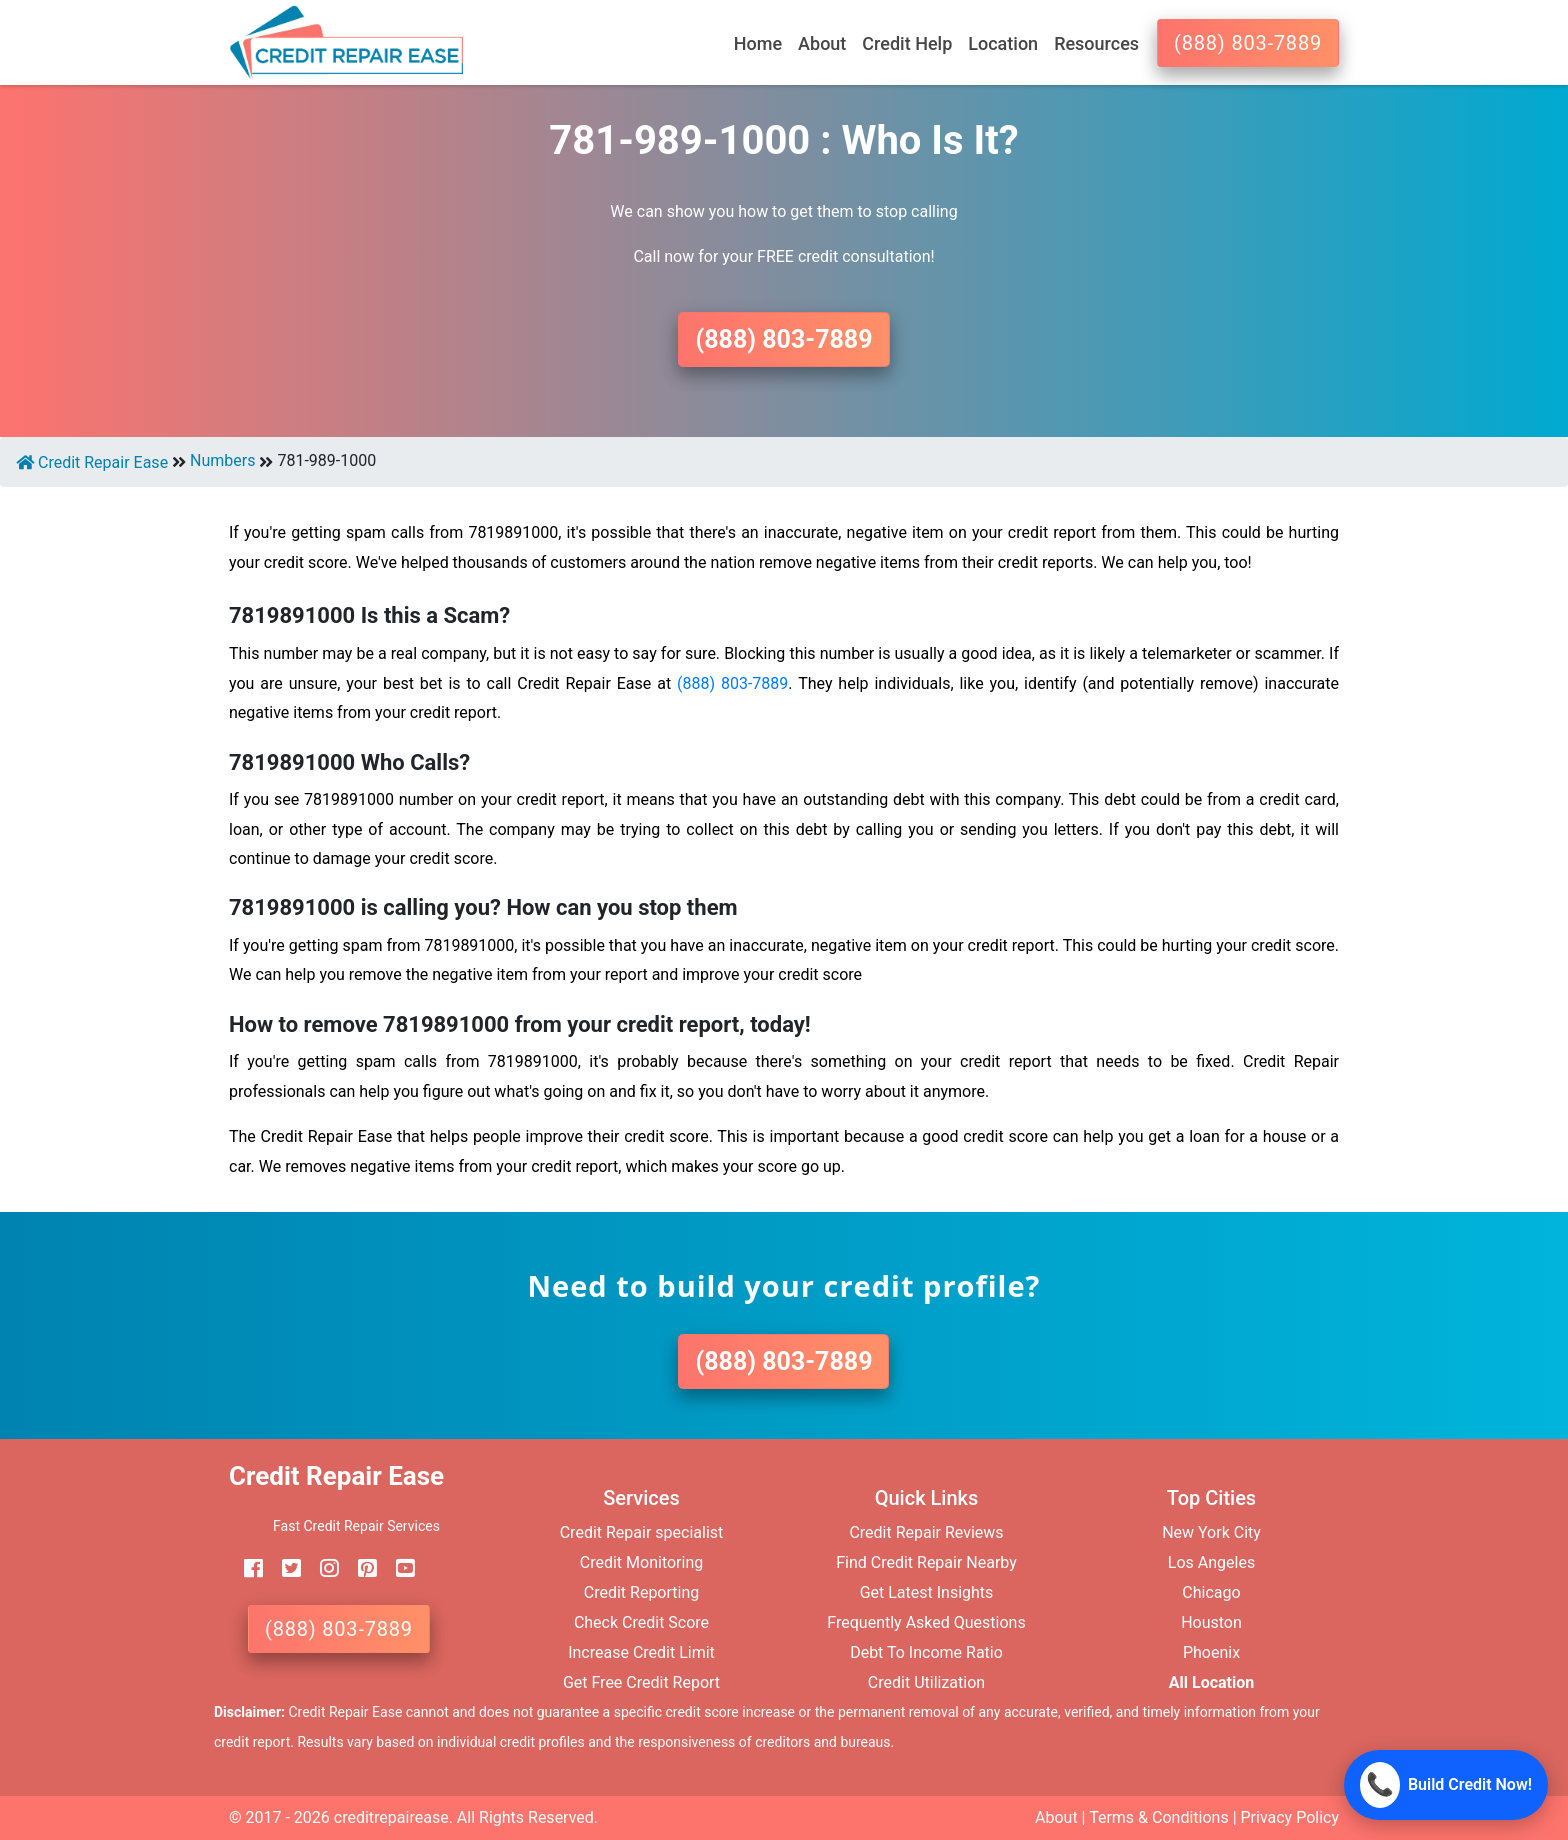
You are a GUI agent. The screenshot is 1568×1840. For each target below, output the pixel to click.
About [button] (822, 43)
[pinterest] (360, 1568)
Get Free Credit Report (641, 1682)
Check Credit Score (641, 1622)
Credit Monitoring (641, 1562)
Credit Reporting (642, 1592)
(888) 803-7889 (1248, 43)
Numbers (222, 460)
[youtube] (398, 1568)
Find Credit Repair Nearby (926, 1562)
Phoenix (1211, 1652)
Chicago (1211, 1592)
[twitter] (284, 1568)
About (1056, 1817)
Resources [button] (1096, 43)
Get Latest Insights (927, 1592)
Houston (1211, 1622)
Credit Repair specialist (642, 1532)
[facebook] (246, 1568)
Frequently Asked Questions (926, 1622)
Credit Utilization (926, 1682)
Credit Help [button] (907, 43)
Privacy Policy (1290, 1817)
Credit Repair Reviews (926, 1532)
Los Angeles (1211, 1562)
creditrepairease (391, 1817)
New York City (1211, 1532)
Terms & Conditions (1159, 1817)
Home (758, 43)
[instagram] (322, 1568)
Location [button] (1003, 43)
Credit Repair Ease (92, 462)
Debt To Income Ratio (926, 1652)
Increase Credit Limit (641, 1652)
